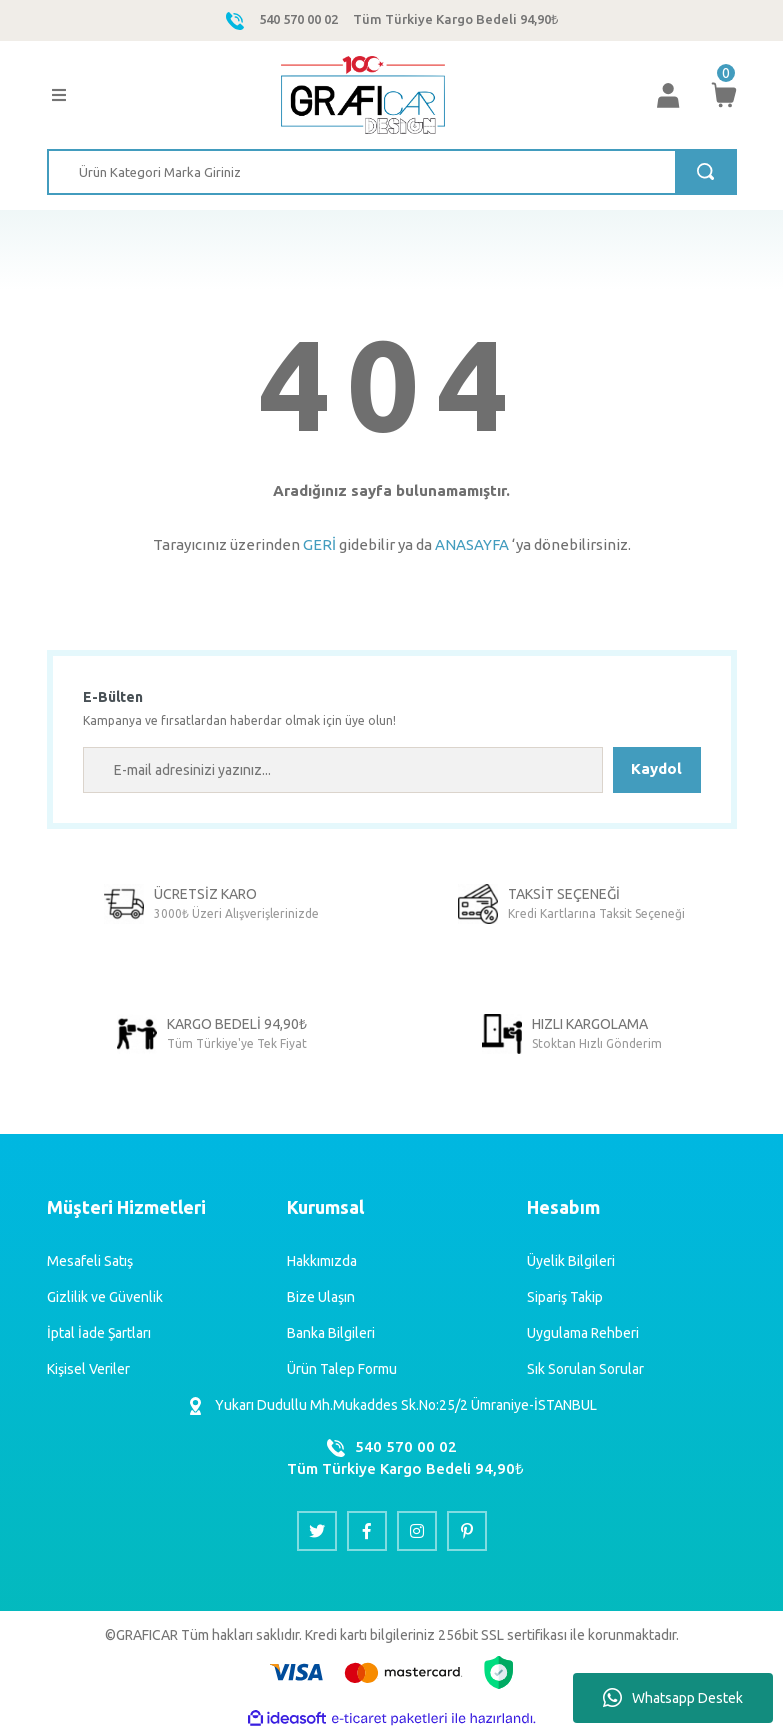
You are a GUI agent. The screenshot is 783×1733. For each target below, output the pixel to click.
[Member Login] (668, 95)
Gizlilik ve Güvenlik (105, 1297)
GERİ (319, 544)
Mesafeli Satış (90, 1261)
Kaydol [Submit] (656, 768)
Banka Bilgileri (331, 1333)
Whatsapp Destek (673, 1698)
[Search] (392, 172)
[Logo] (362, 95)
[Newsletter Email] (343, 770)
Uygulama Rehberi (583, 1333)
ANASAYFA (472, 544)
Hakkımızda (322, 1261)
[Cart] (724, 95)
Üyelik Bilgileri (571, 1261)
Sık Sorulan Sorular (585, 1369)
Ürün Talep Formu (342, 1369)
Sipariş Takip (565, 1297)
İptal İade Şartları (99, 1333)
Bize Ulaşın (321, 1297)
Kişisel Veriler (88, 1369)
